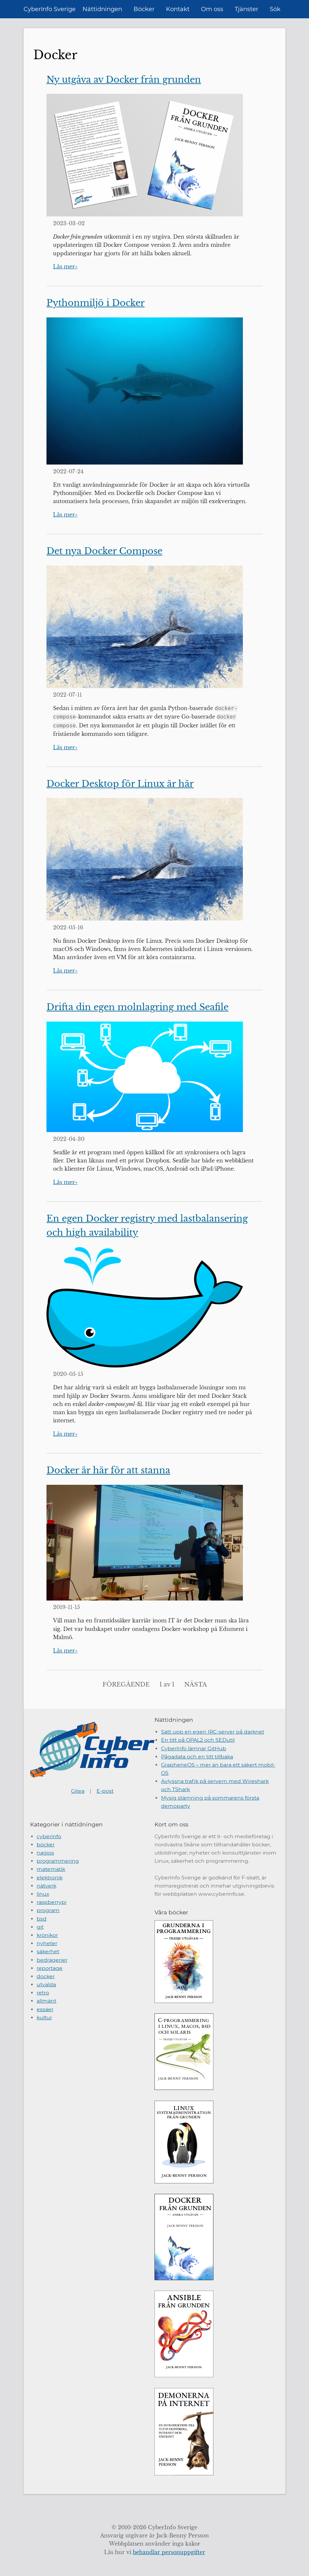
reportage (50, 1968)
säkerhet (48, 1951)
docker (46, 1976)
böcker (46, 1844)
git (40, 1927)
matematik (51, 1869)
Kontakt (178, 9)
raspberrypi (51, 1902)
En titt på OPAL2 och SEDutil (198, 1740)
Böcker (144, 9)
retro (43, 1993)
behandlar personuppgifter (169, 2552)
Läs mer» (65, 266)
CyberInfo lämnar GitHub (193, 1748)
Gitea (77, 1791)
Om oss (212, 9)
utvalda (46, 1984)
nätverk (46, 1886)
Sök (275, 9)
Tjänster (246, 9)
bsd (41, 1919)
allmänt (46, 2001)
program (48, 1910)
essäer (45, 2009)
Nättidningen (102, 9)
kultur (44, 2017)
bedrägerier (52, 1960)
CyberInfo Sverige (50, 9)
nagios (45, 1853)
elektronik (50, 1877)
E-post (105, 1791)
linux (43, 1894)
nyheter (47, 1943)
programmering (58, 1861)
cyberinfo (49, 1836)
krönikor (47, 1935)
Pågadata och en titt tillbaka (197, 1757)
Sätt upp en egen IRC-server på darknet (212, 1732)
